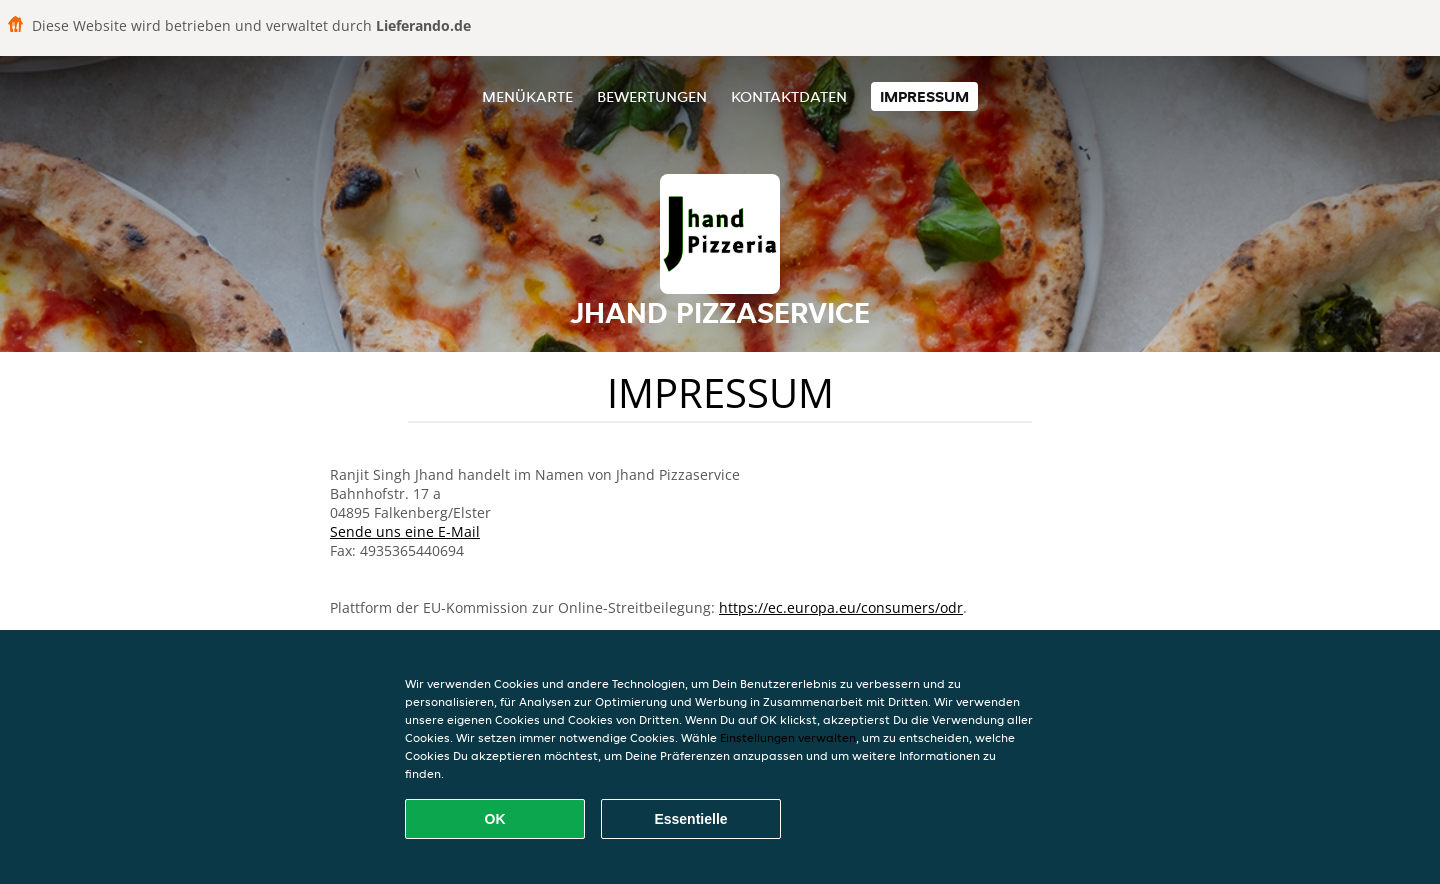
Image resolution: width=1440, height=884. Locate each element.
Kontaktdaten (789, 96)
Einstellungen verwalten (788, 737)
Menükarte (527, 96)
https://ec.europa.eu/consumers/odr (841, 607)
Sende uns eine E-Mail (405, 531)
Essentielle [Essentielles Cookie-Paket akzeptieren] (690, 819)
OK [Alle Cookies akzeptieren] (495, 819)
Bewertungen (652, 96)
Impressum (924, 96)
